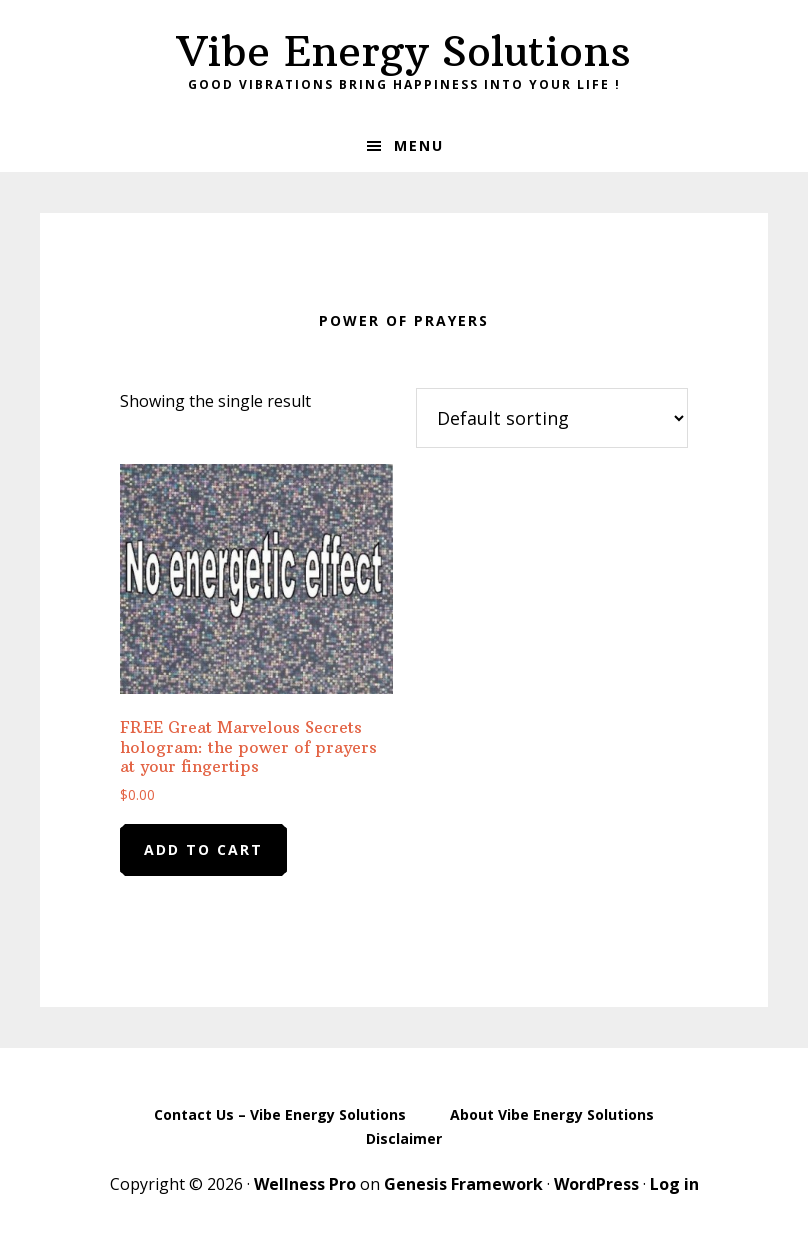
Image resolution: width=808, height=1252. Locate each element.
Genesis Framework (463, 1184)
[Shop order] (552, 418)
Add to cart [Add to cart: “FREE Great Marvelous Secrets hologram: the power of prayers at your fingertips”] (203, 849)
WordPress (596, 1184)
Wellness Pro (305, 1184)
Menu (419, 145)
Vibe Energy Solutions (404, 51)
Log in (674, 1184)
